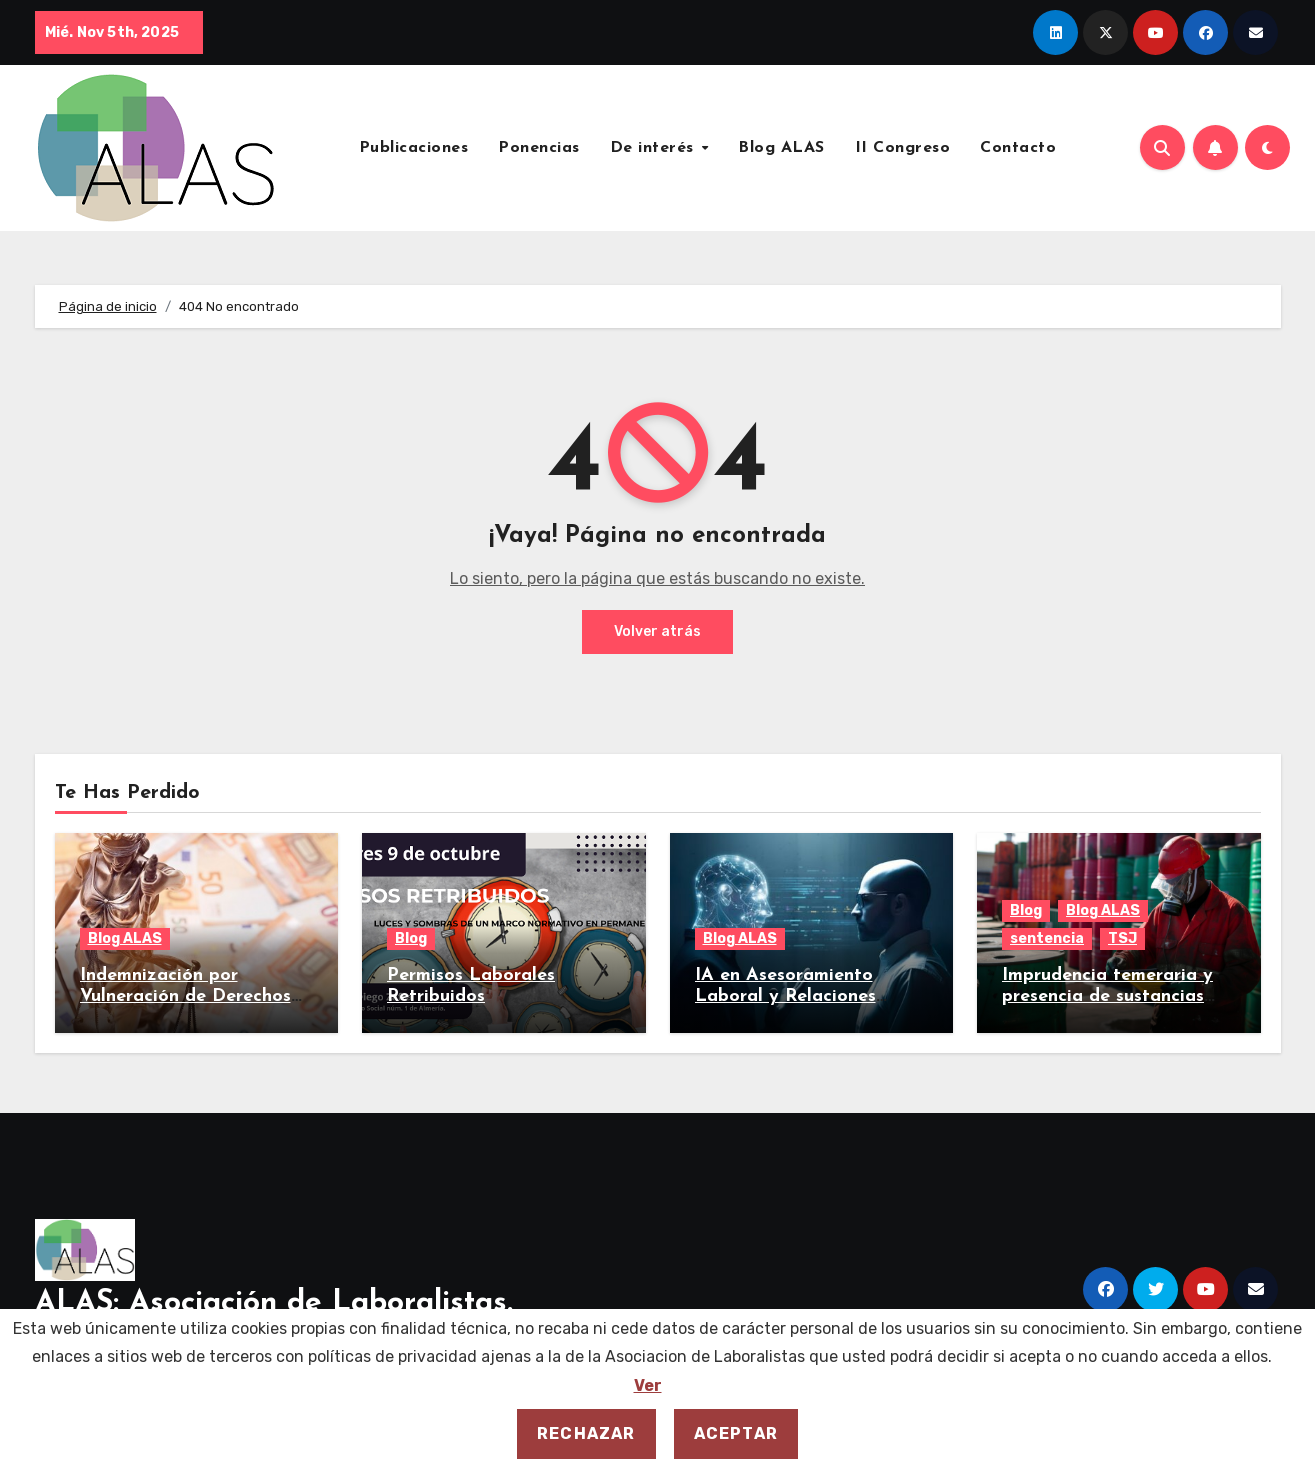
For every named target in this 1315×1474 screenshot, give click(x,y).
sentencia (1047, 938)
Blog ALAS (781, 148)
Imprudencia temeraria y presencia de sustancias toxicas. (1107, 997)
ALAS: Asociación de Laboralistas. (274, 1303)
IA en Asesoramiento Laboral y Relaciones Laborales (785, 997)
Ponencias (539, 148)
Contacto (1018, 148)
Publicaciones (414, 148)
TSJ (1122, 938)
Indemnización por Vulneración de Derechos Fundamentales (185, 997)
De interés (655, 148)
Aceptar (736, 1433)
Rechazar (586, 1433)
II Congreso (903, 148)
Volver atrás (657, 631)
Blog (411, 938)
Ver (648, 1385)
